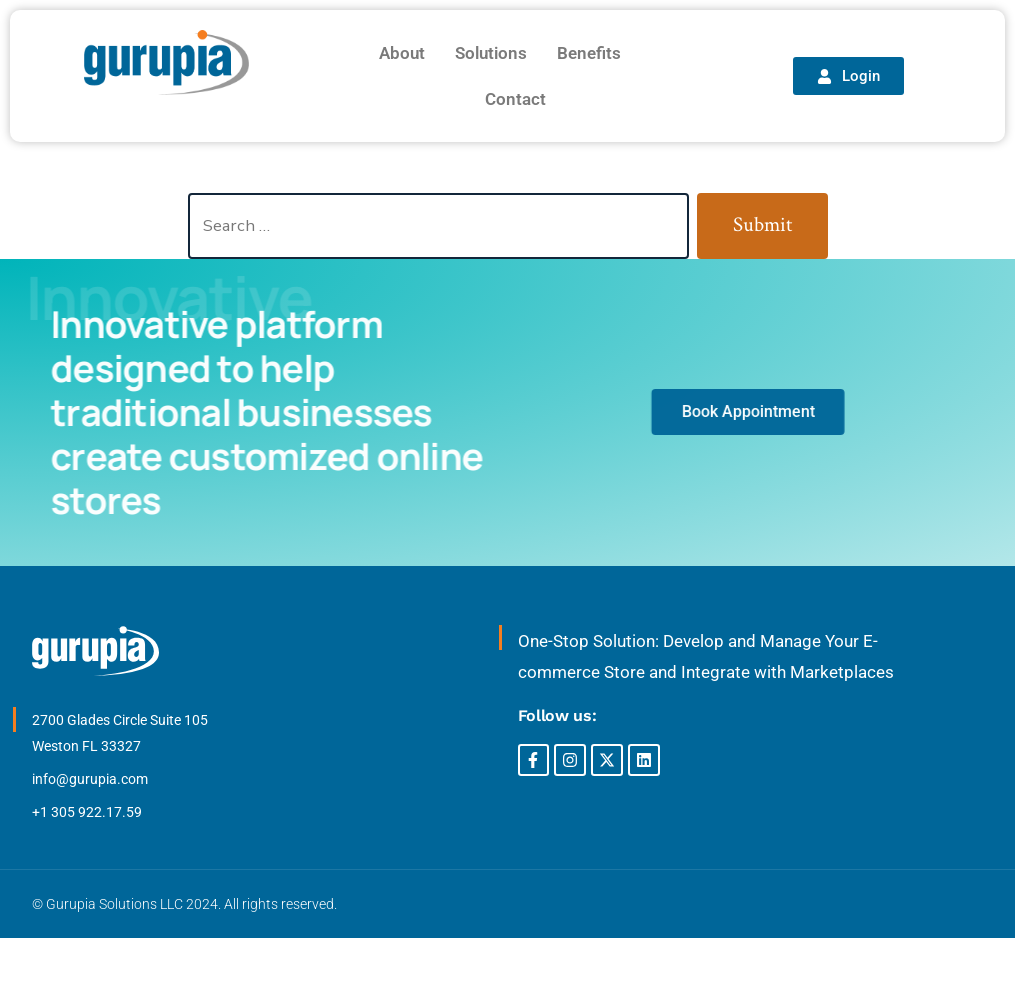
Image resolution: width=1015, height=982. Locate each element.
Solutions (491, 53)
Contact (515, 99)
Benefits (589, 53)
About (402, 53)
